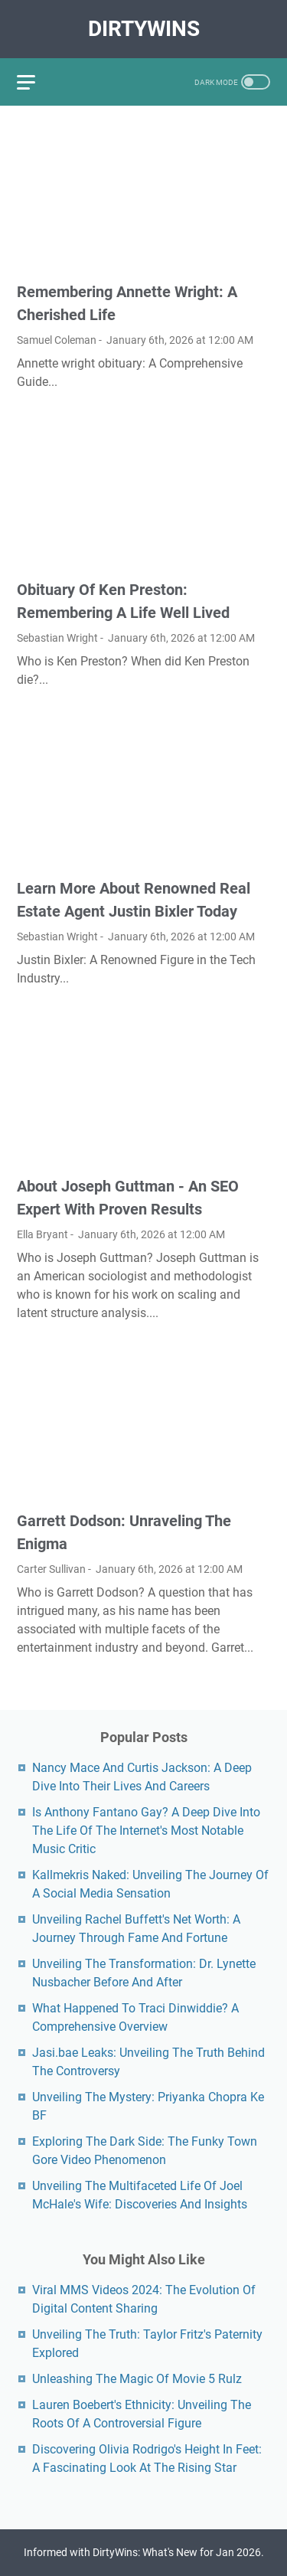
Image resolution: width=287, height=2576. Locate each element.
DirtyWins (144, 28)
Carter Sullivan (51, 1569)
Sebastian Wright (57, 638)
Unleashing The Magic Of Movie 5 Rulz (137, 2379)
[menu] (35, 82)
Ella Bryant (42, 1234)
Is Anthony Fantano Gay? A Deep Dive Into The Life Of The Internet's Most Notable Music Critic (146, 1830)
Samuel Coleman (56, 340)
